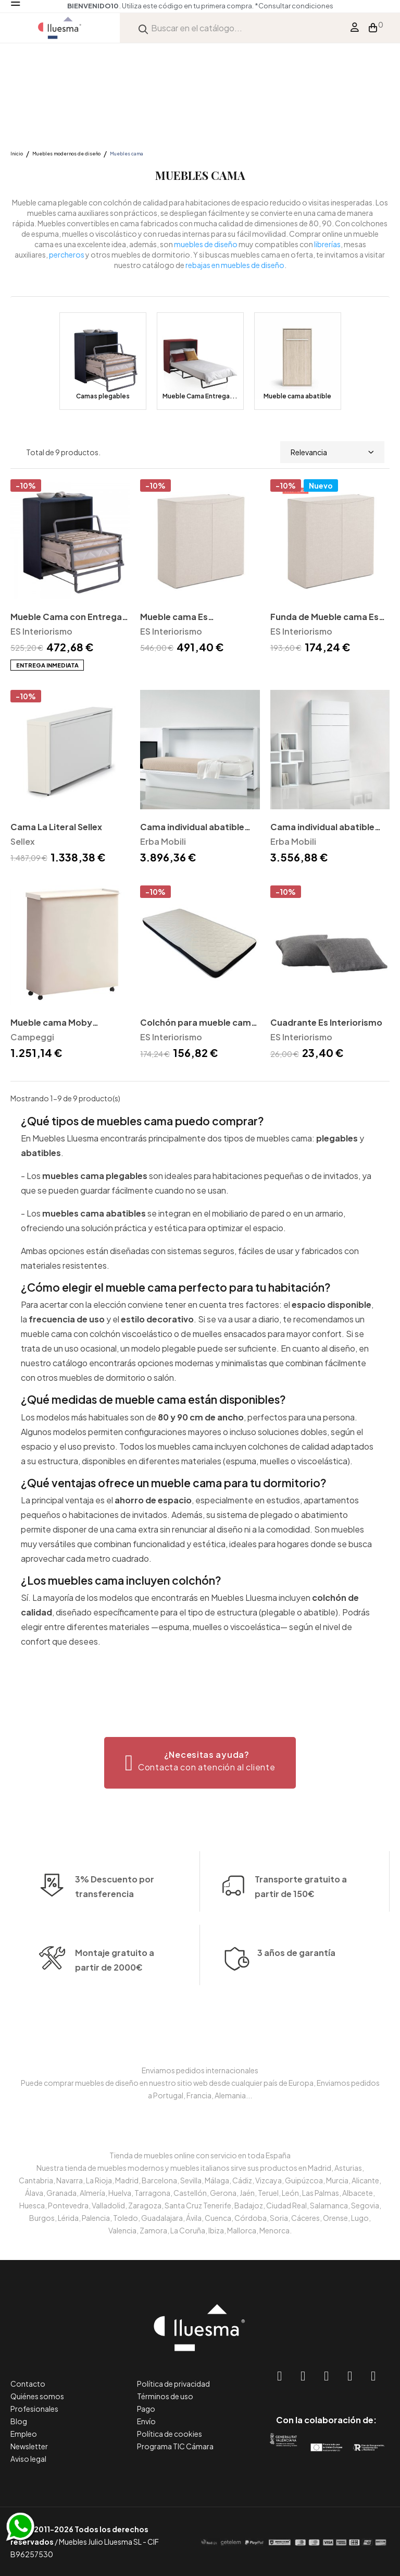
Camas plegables (103, 396)
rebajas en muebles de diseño (234, 265)
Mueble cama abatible (297, 396)
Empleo (23, 2433)
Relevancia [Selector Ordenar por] (332, 452)
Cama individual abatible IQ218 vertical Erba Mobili (323, 827)
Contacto (27, 2383)
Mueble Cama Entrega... (200, 396)
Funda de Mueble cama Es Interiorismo (324, 617)
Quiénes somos (37, 2396)
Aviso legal (28, 2458)
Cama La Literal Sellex (56, 826)
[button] (200, 1763)
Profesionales (34, 2408)
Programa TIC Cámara (175, 2446)
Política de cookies (169, 2433)
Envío (146, 2421)
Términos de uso (165, 2396)
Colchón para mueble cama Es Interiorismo (198, 1023)
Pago (146, 2408)
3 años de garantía (296, 1990)
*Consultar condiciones (294, 6)
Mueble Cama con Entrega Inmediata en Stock (66, 617)
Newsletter (29, 2446)
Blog (18, 2421)
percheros (66, 254)
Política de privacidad (173, 2383)
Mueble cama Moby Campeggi (51, 1023)
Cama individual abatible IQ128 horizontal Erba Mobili (198, 827)
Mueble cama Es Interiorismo (174, 617)
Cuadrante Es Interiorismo (326, 1022)
